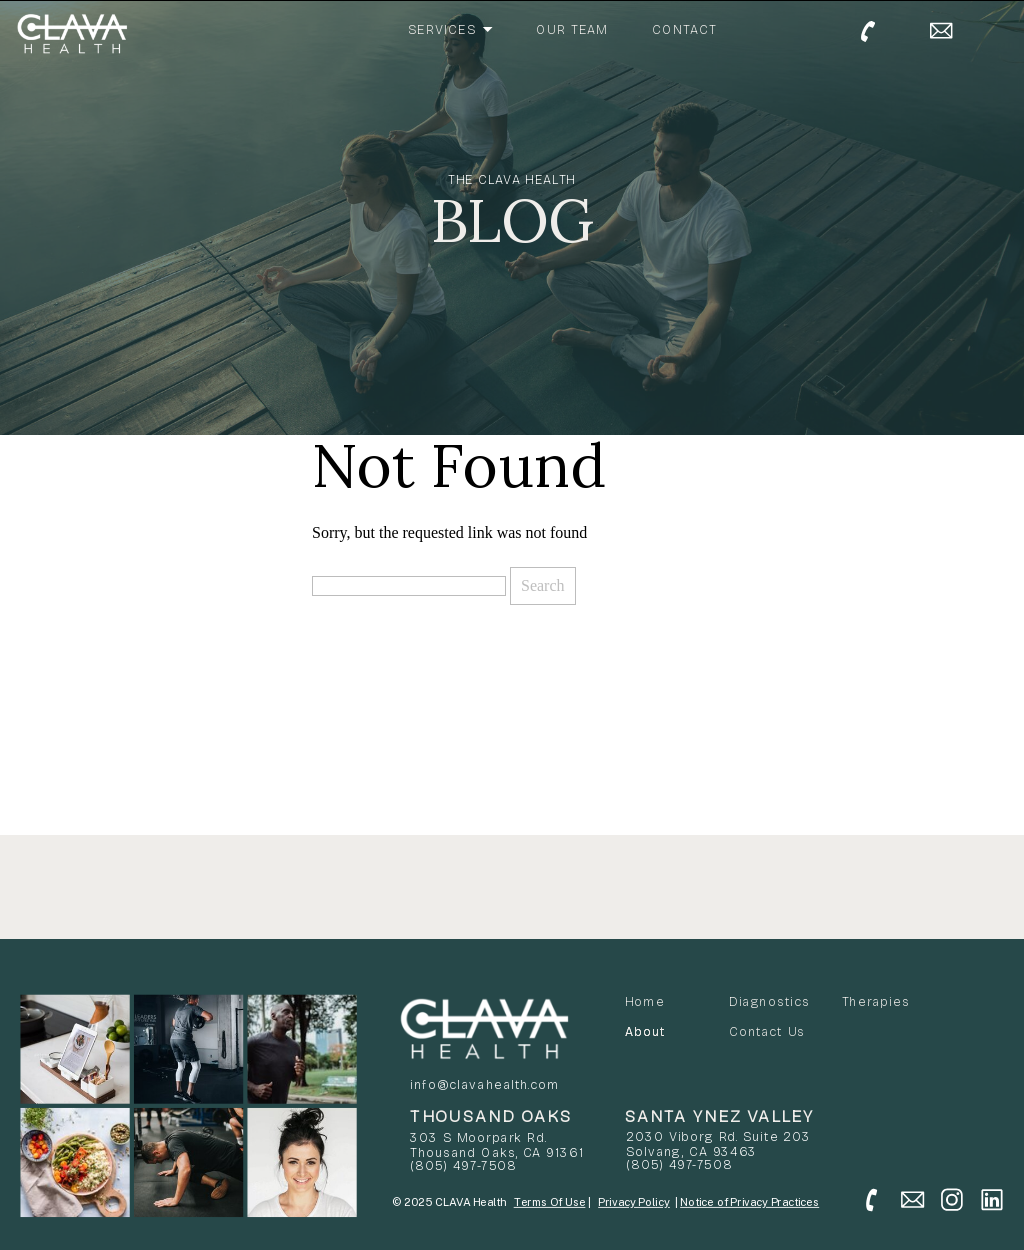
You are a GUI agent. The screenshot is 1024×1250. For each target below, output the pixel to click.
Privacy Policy (634, 1202)
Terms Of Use (550, 1202)
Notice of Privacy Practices (749, 1202)
